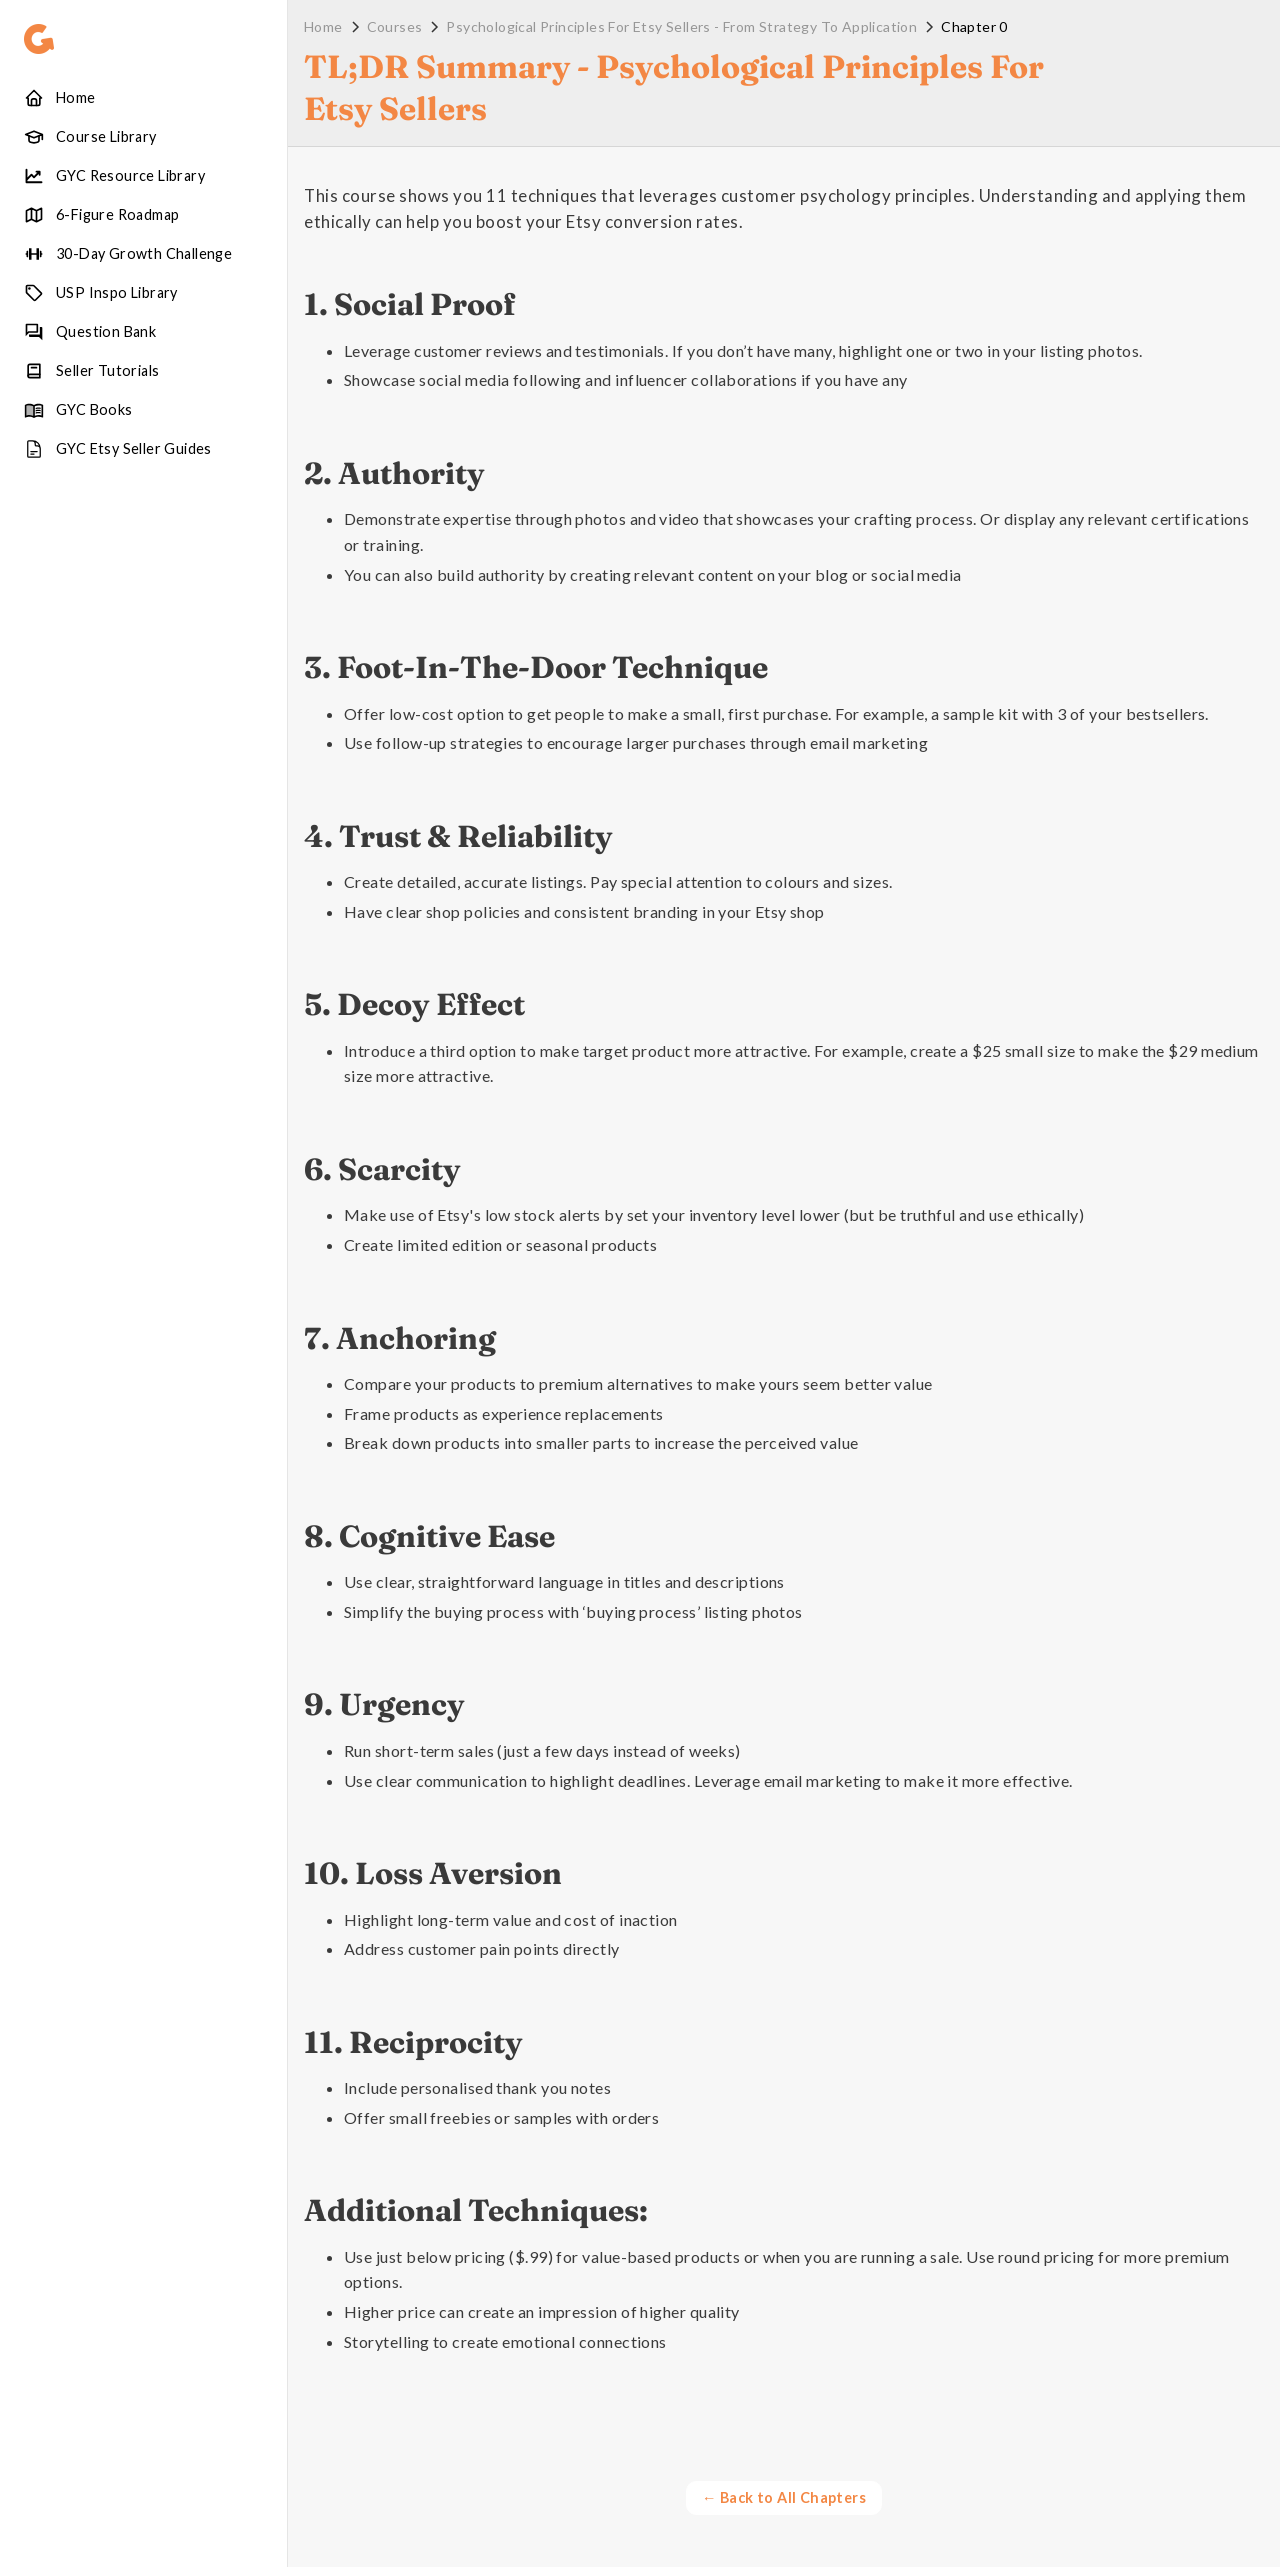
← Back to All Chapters (784, 2497)
